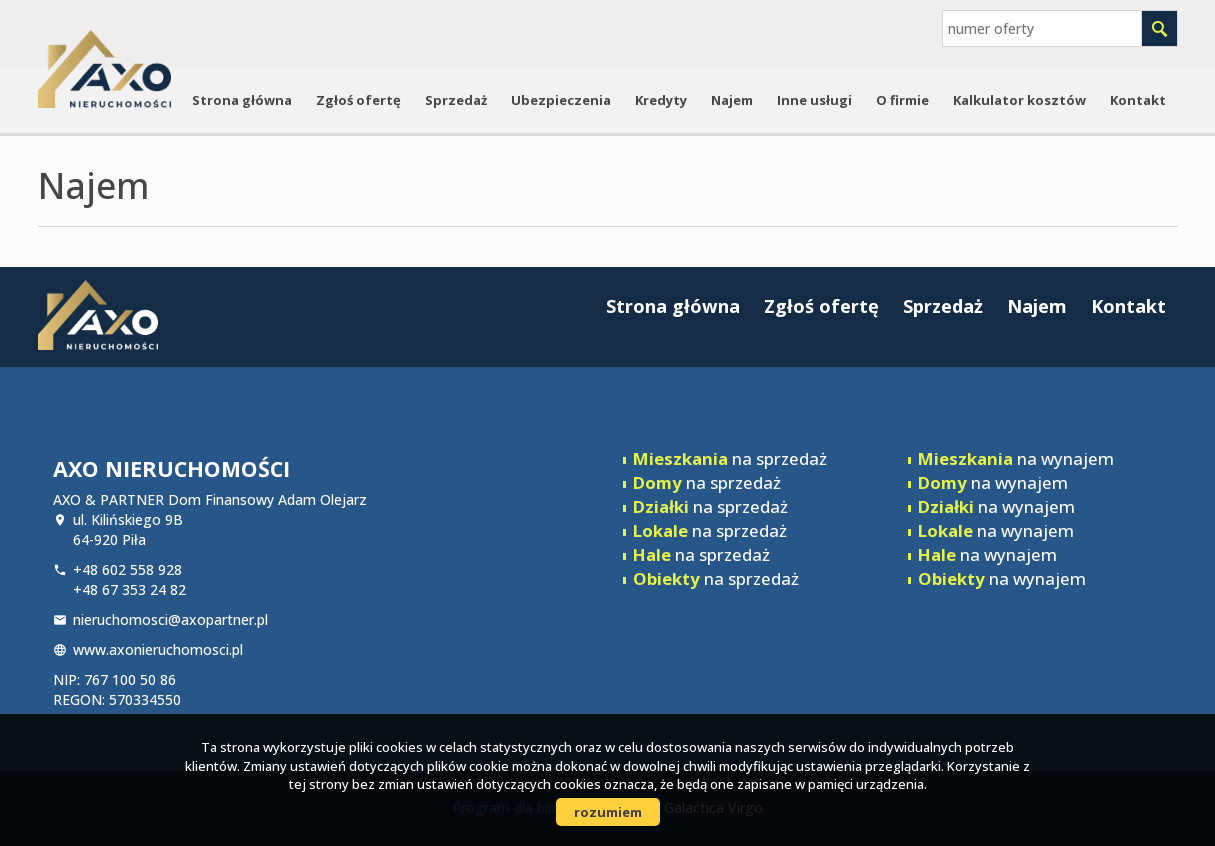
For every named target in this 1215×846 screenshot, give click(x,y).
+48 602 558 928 (127, 569)
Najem (732, 100)
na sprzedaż (730, 458)
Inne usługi (814, 100)
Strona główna (242, 100)
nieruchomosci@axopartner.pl (170, 619)
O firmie (902, 100)
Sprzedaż (456, 100)
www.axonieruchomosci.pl (158, 649)
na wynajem (1016, 458)
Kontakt (1138, 100)
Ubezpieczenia (561, 100)
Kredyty (661, 100)
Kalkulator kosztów (1019, 100)
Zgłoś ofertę (358, 100)
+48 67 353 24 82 (129, 589)
